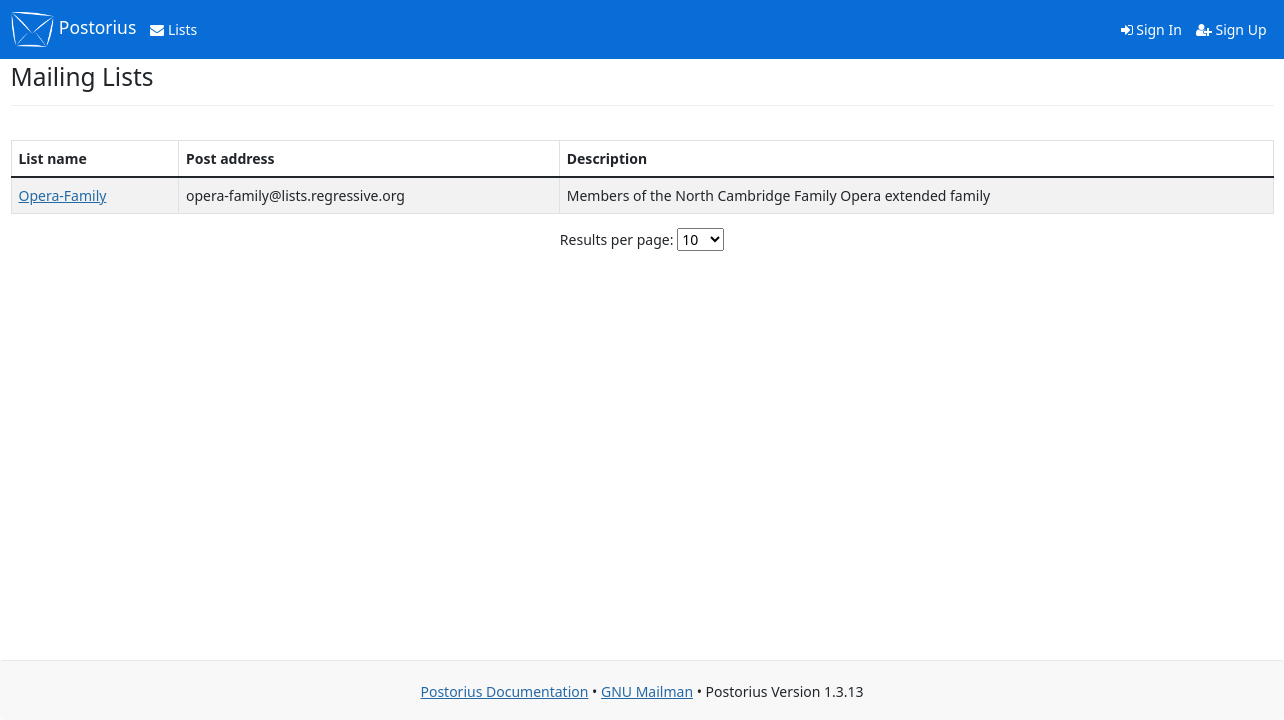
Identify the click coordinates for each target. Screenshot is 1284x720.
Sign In (1151, 29)
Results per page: (617, 239)
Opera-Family (63, 195)
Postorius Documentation (504, 691)
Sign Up (1231, 29)
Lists (173, 29)
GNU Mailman (647, 691)
